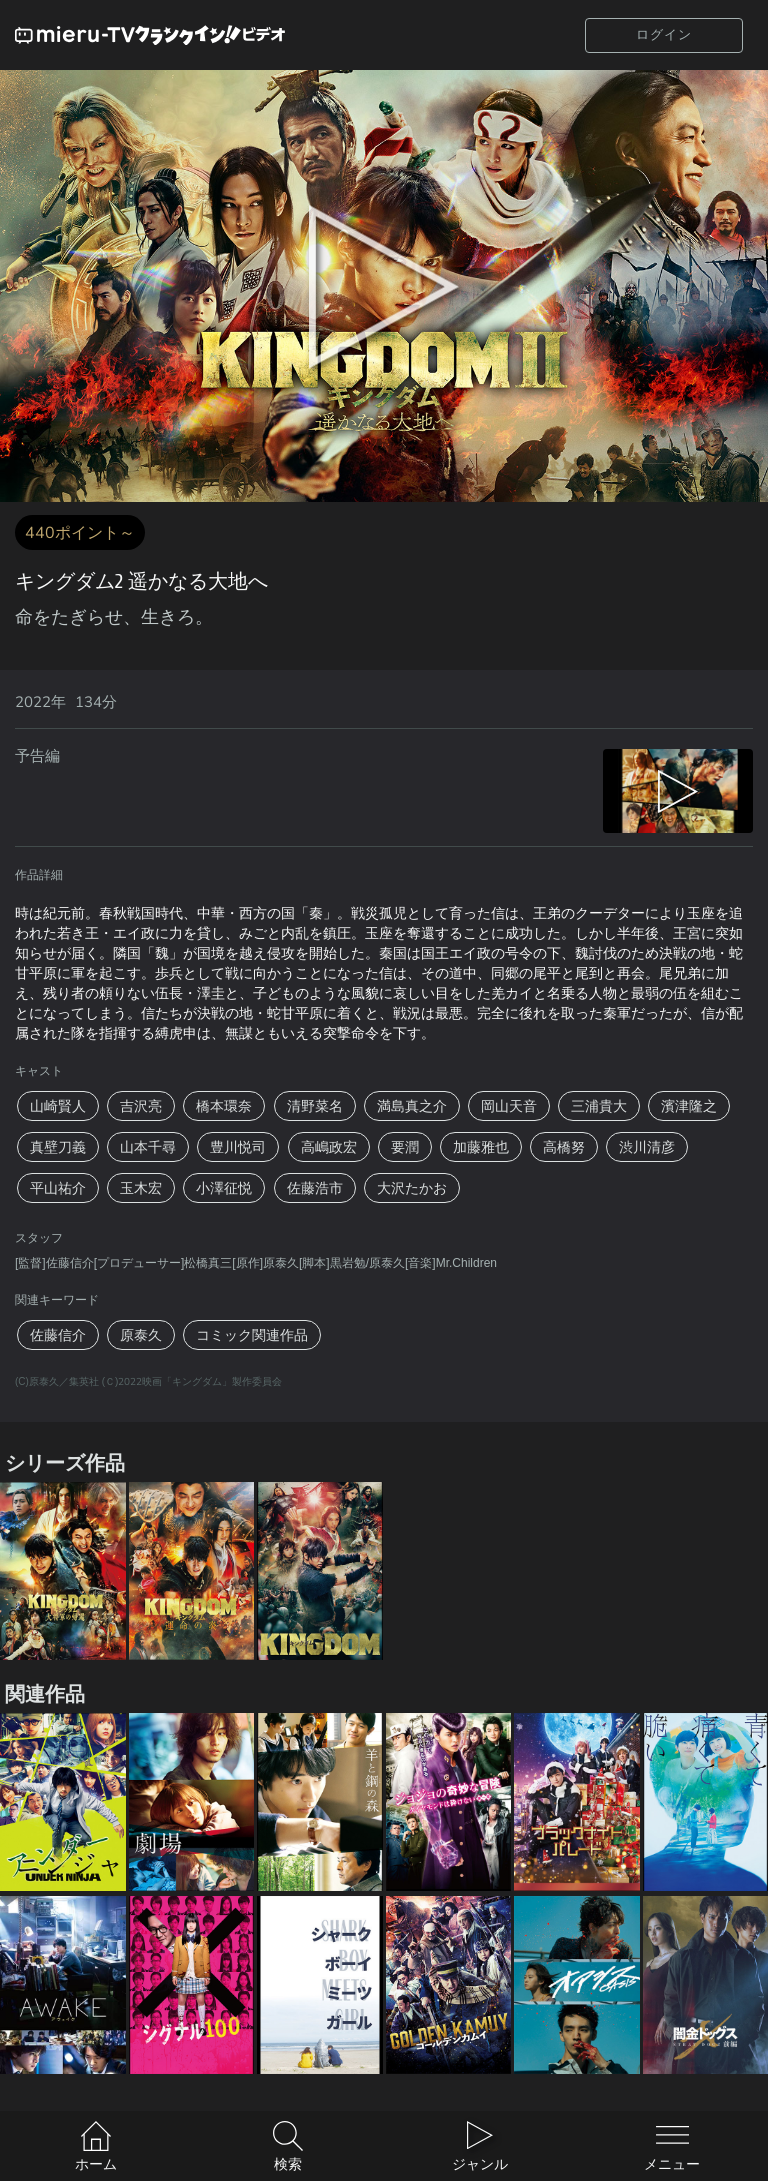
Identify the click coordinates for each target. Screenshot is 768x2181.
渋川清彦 (647, 1147)
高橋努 (564, 1147)
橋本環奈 (224, 1106)
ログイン (664, 34)
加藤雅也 (481, 1147)
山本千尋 (148, 1147)
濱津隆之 (689, 1106)
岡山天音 (509, 1106)
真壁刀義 (58, 1147)
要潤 (405, 1147)
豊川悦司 (238, 1147)
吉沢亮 (141, 1106)
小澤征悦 (224, 1188)
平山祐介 (58, 1188)
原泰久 (141, 1335)
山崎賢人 (58, 1106)
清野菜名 (315, 1106)
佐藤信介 (58, 1335)
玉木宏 (141, 1188)
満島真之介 (412, 1106)
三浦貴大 (599, 1106)
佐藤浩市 (315, 1188)
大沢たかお (412, 1188)
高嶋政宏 (329, 1147)
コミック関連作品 (252, 1335)
